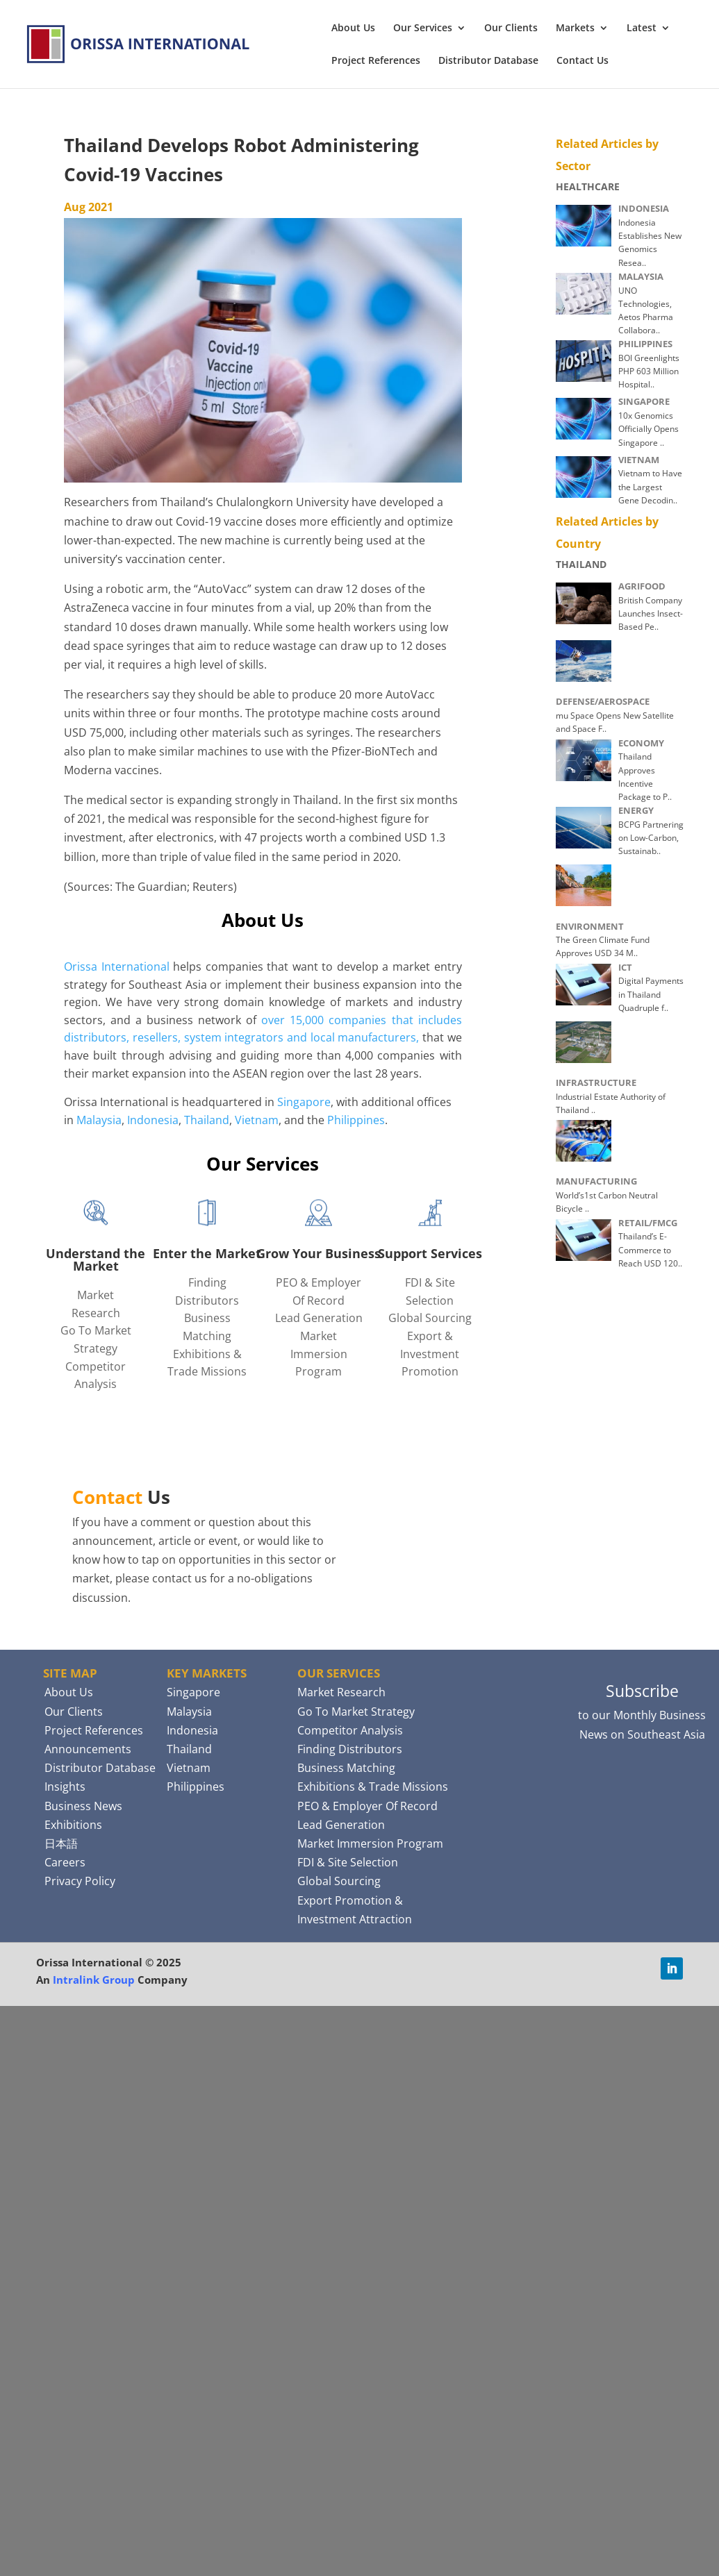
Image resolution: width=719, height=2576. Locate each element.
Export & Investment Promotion (429, 1353)
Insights (64, 1786)
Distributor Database (488, 61)
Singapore (304, 1102)
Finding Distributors (349, 1749)
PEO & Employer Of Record (367, 1806)
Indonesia (153, 1120)
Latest (641, 28)
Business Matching (346, 1767)
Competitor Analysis (350, 1730)
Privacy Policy (79, 1881)
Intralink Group (94, 1980)
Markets (575, 28)
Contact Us (582, 61)
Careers (64, 1862)
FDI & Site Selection (347, 1862)
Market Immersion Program (318, 1353)
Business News (83, 1806)
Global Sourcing (430, 1317)
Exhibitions (73, 1824)
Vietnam (257, 1120)
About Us (353, 28)
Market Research (341, 1692)
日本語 (61, 1843)
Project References (375, 61)
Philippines (356, 1120)
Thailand (206, 1120)
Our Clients (511, 28)
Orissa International (117, 966)
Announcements (87, 1749)
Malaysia (99, 1120)
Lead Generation (319, 1317)
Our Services (422, 28)
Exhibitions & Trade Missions (372, 1786)
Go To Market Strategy (356, 1711)
